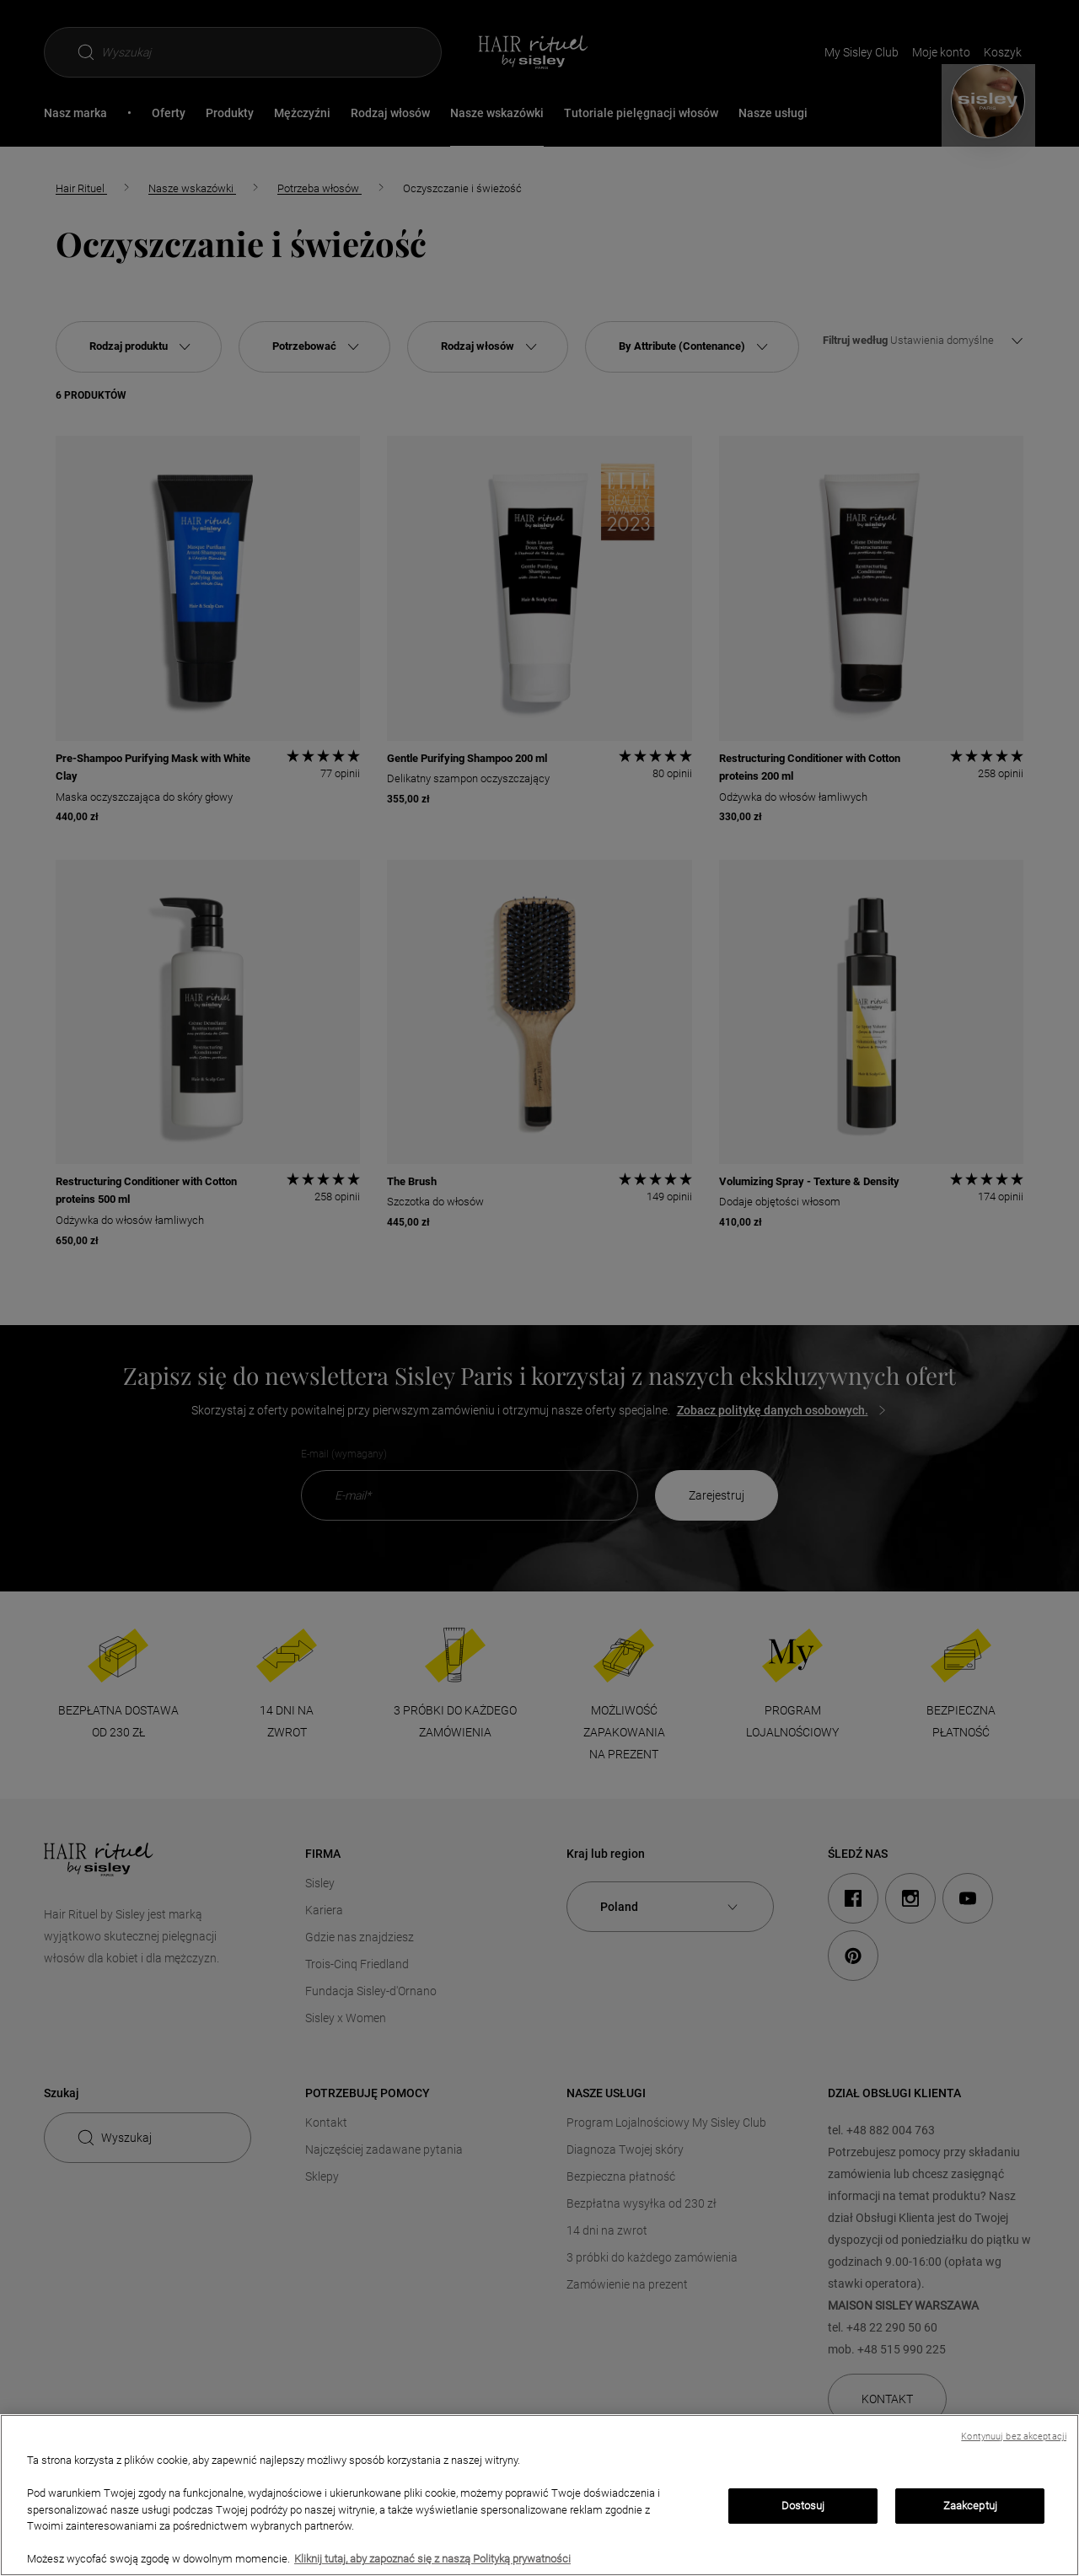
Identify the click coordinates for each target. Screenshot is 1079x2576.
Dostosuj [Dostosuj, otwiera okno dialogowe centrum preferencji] (803, 2505)
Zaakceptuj (970, 2505)
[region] (539, 2495)
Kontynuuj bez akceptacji (1013, 2436)
